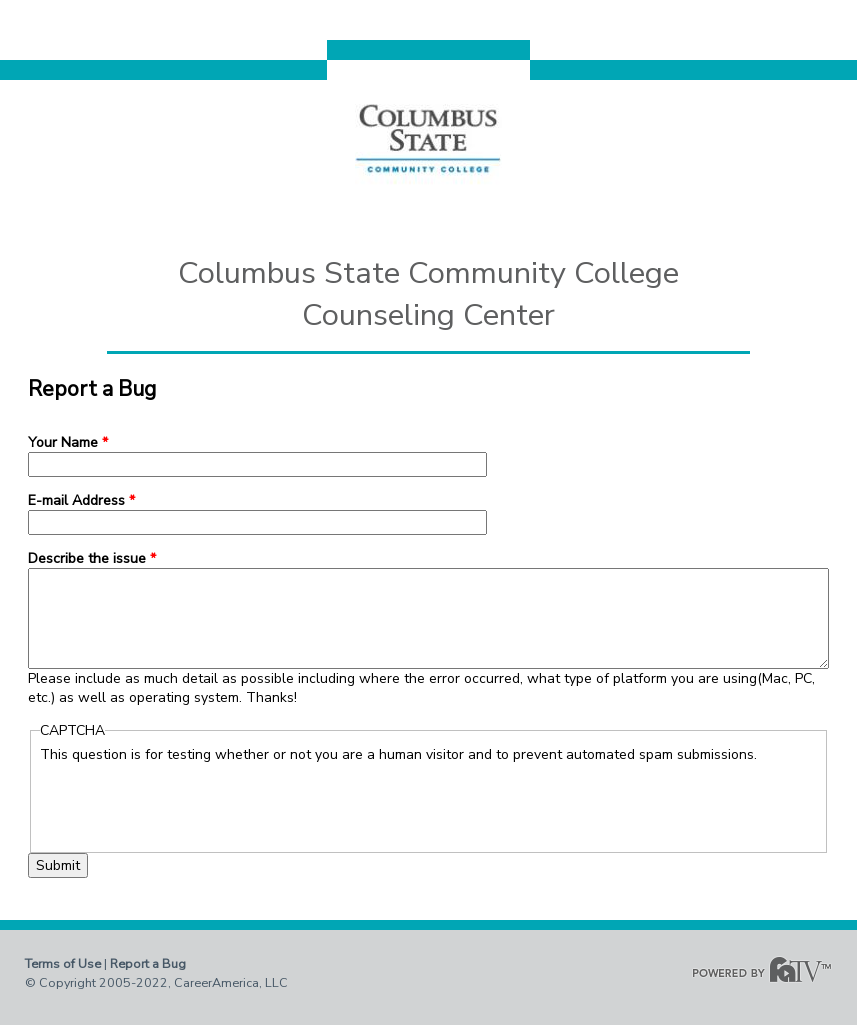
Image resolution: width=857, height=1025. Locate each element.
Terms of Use (63, 963)
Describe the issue (92, 558)
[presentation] (192, 803)
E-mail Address (81, 500)
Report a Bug (148, 963)
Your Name (68, 442)
